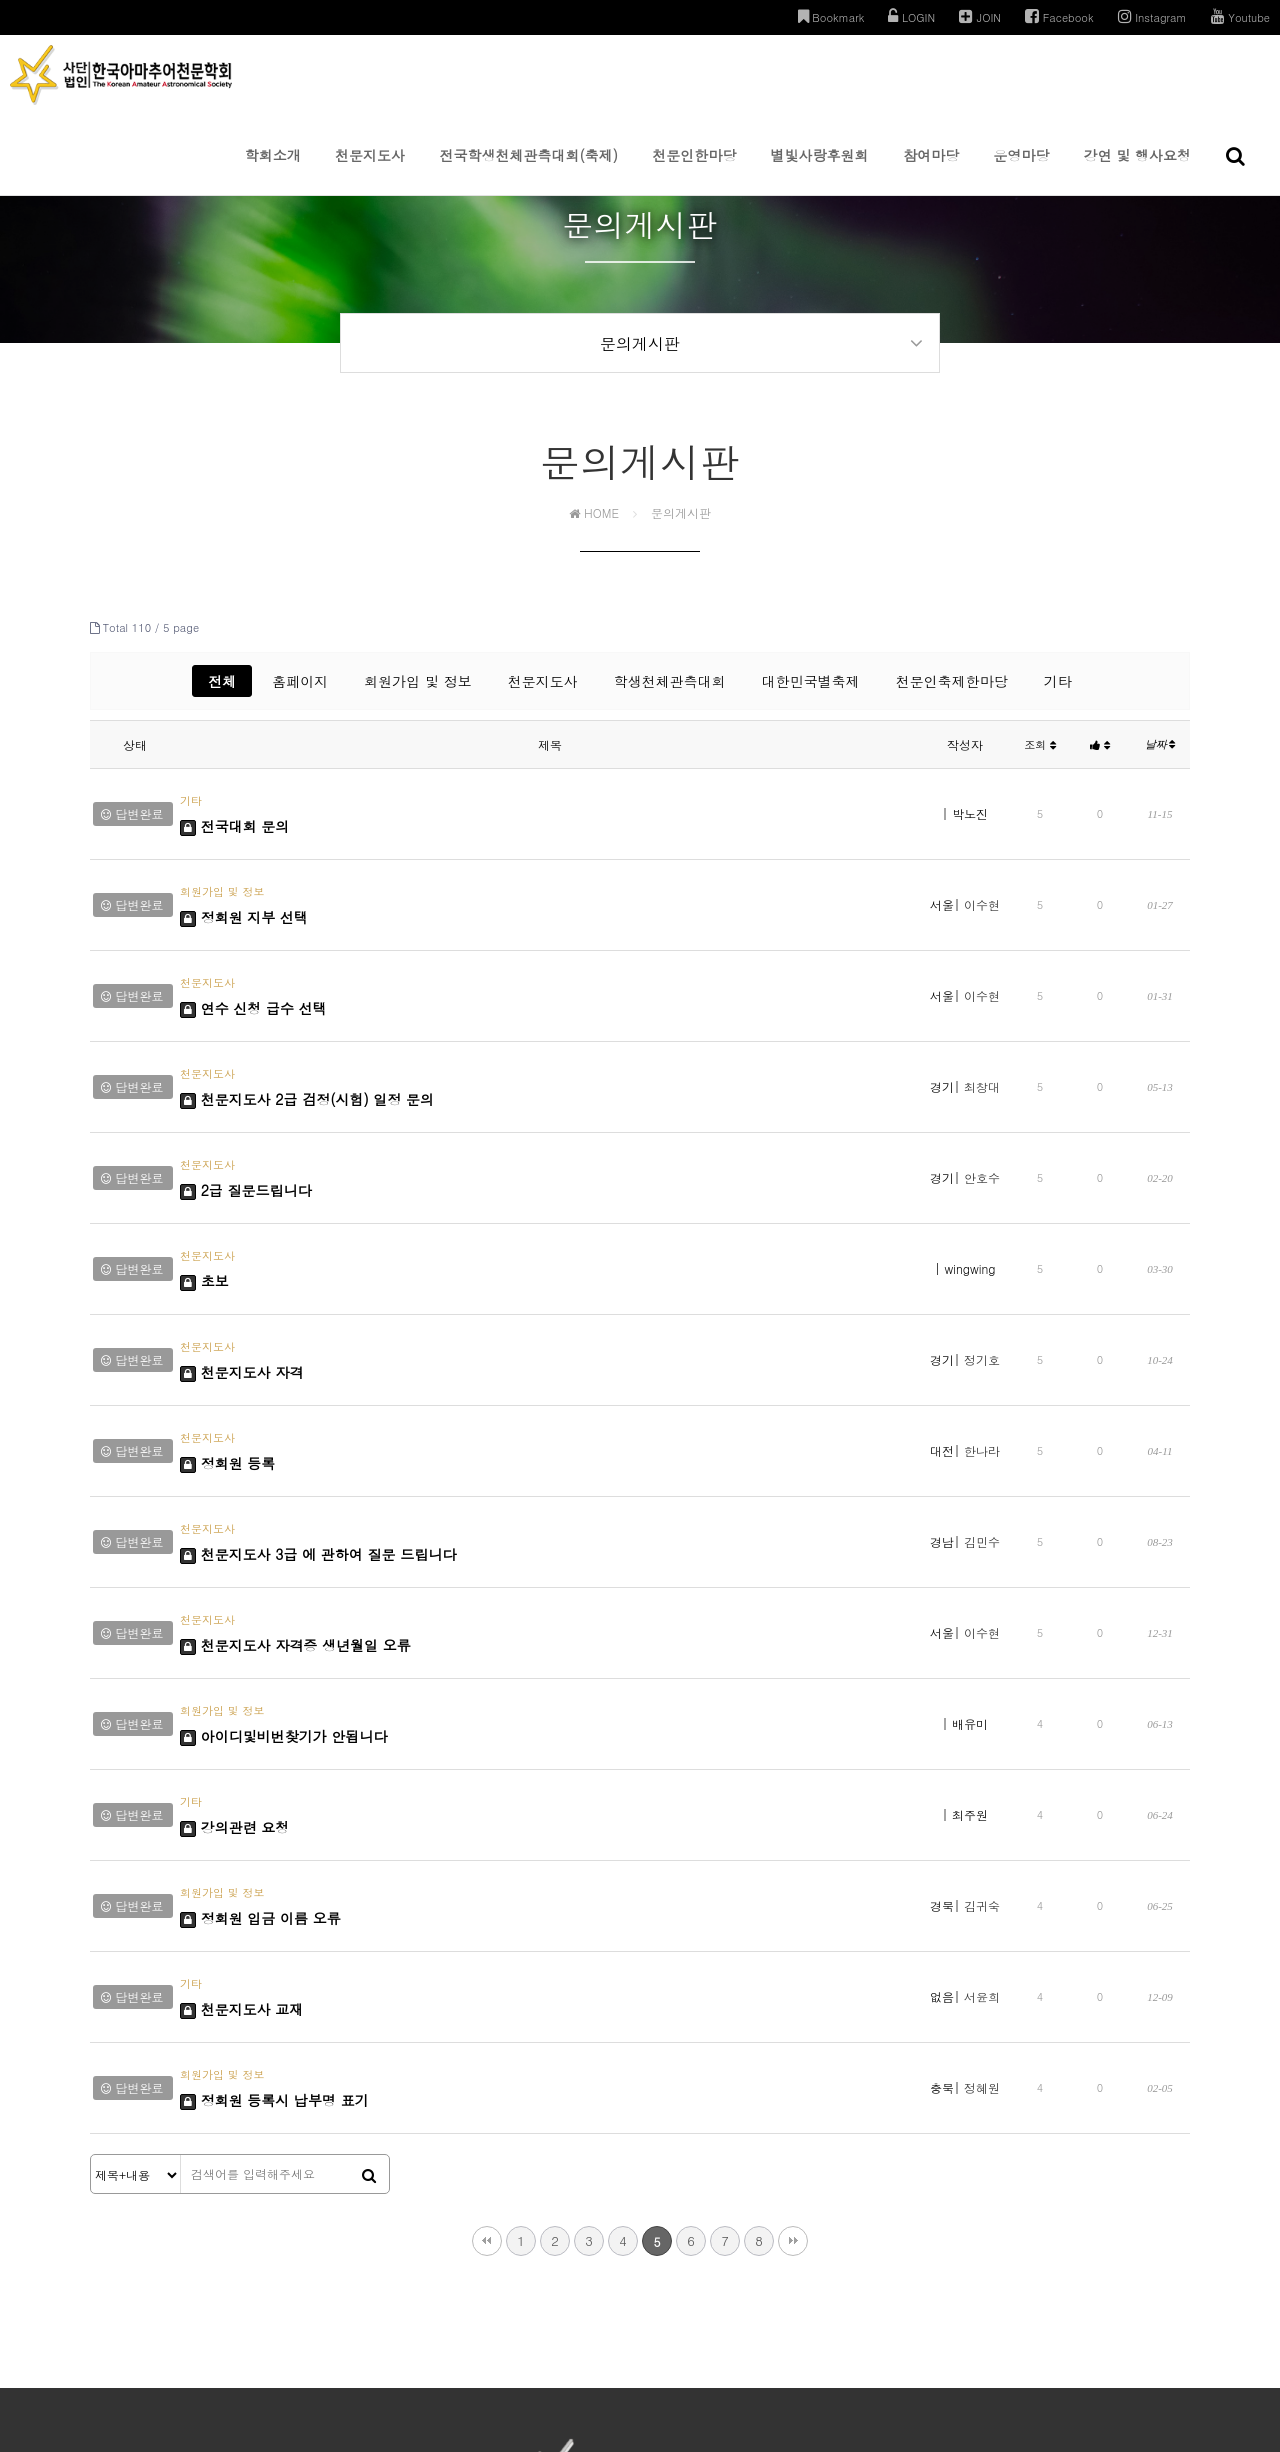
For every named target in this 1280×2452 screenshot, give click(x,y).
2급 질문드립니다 (246, 1117)
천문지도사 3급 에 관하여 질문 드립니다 (318, 1405)
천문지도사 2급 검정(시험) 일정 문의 (307, 1045)
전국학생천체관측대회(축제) (528, 170)
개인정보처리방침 (534, 2270)
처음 (487, 1970)
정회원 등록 (227, 1333)
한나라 (982, 1322)
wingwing (970, 1178)
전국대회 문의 (234, 829)
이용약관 (620, 2270)
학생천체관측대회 (670, 695)
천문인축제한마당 (952, 695)
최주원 (970, 1610)
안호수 (982, 1106)
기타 (1058, 695)
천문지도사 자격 (241, 1261)
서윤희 (982, 1754)
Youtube (1240, 16)
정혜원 (982, 1826)
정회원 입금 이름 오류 (260, 1693)
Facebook (1059, 16)
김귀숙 (982, 1682)
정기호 (982, 1250)
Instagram (1152, 16)
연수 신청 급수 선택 (253, 973)
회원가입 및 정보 (417, 695)
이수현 (982, 890)
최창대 (982, 1034)
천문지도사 (370, 170)
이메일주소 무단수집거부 (726, 2270)
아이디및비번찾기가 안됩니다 (283, 1549)
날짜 (1160, 758)
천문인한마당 (694, 170)
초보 (204, 1189)
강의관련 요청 (234, 1621)
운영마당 (1021, 170)
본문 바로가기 (0, 0)
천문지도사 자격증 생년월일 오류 (295, 1477)
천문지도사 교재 (241, 1765)
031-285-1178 (733, 2309)
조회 (1040, 758)
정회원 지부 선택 (244, 901)
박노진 (970, 818)
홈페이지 (300, 695)
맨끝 (793, 1970)
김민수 (982, 1394)
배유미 (970, 1538)
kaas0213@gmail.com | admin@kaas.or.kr (953, 2309)
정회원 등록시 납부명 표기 (274, 1837)
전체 (222, 695)
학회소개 (273, 170)
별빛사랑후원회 (820, 170)
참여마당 (931, 170)
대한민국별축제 (811, 695)
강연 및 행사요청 (1137, 170)
